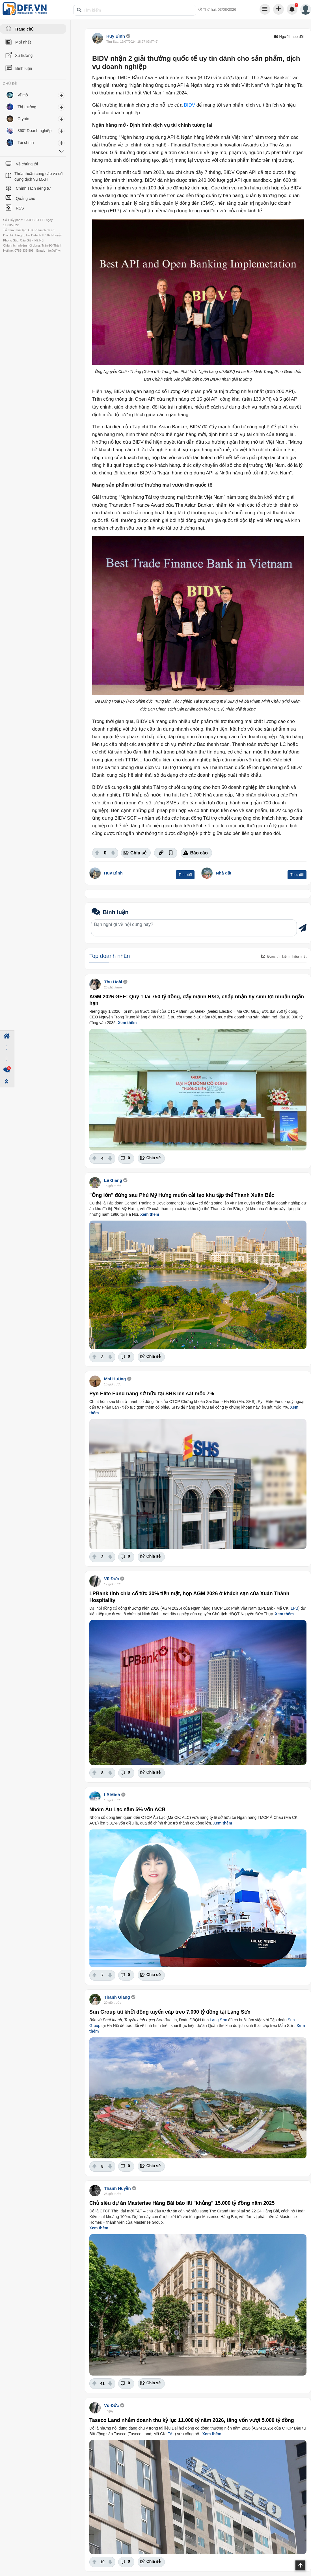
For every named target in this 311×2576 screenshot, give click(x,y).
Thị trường (27, 107)
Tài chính (26, 142)
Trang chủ (24, 29)
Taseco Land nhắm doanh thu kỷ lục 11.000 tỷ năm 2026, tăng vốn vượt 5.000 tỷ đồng (191, 2420)
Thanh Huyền (117, 2188)
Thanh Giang (117, 1997)
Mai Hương (115, 1378)
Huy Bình (115, 36)
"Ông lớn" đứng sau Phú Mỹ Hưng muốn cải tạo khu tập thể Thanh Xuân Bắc (181, 1195)
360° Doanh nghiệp (34, 130)
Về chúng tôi (27, 164)
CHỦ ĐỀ (10, 84)
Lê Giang (113, 1180)
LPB (294, 1608)
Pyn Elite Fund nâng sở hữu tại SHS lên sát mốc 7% (151, 1393)
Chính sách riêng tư (33, 188)
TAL (171, 2434)
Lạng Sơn (218, 2020)
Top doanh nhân (109, 956)
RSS (20, 208)
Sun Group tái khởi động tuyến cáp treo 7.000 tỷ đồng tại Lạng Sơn (169, 2012)
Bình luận (23, 68)
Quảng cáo (25, 198)
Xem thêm (127, 1022)
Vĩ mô (23, 95)
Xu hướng (24, 55)
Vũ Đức (111, 1578)
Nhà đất (224, 873)
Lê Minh (112, 1794)
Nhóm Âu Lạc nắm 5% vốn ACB (127, 1809)
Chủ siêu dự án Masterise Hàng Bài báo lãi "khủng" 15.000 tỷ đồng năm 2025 (182, 2203)
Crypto (23, 118)
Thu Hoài (113, 981)
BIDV (189, 105)
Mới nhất (23, 42)
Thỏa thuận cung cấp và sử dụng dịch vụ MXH (38, 176)
